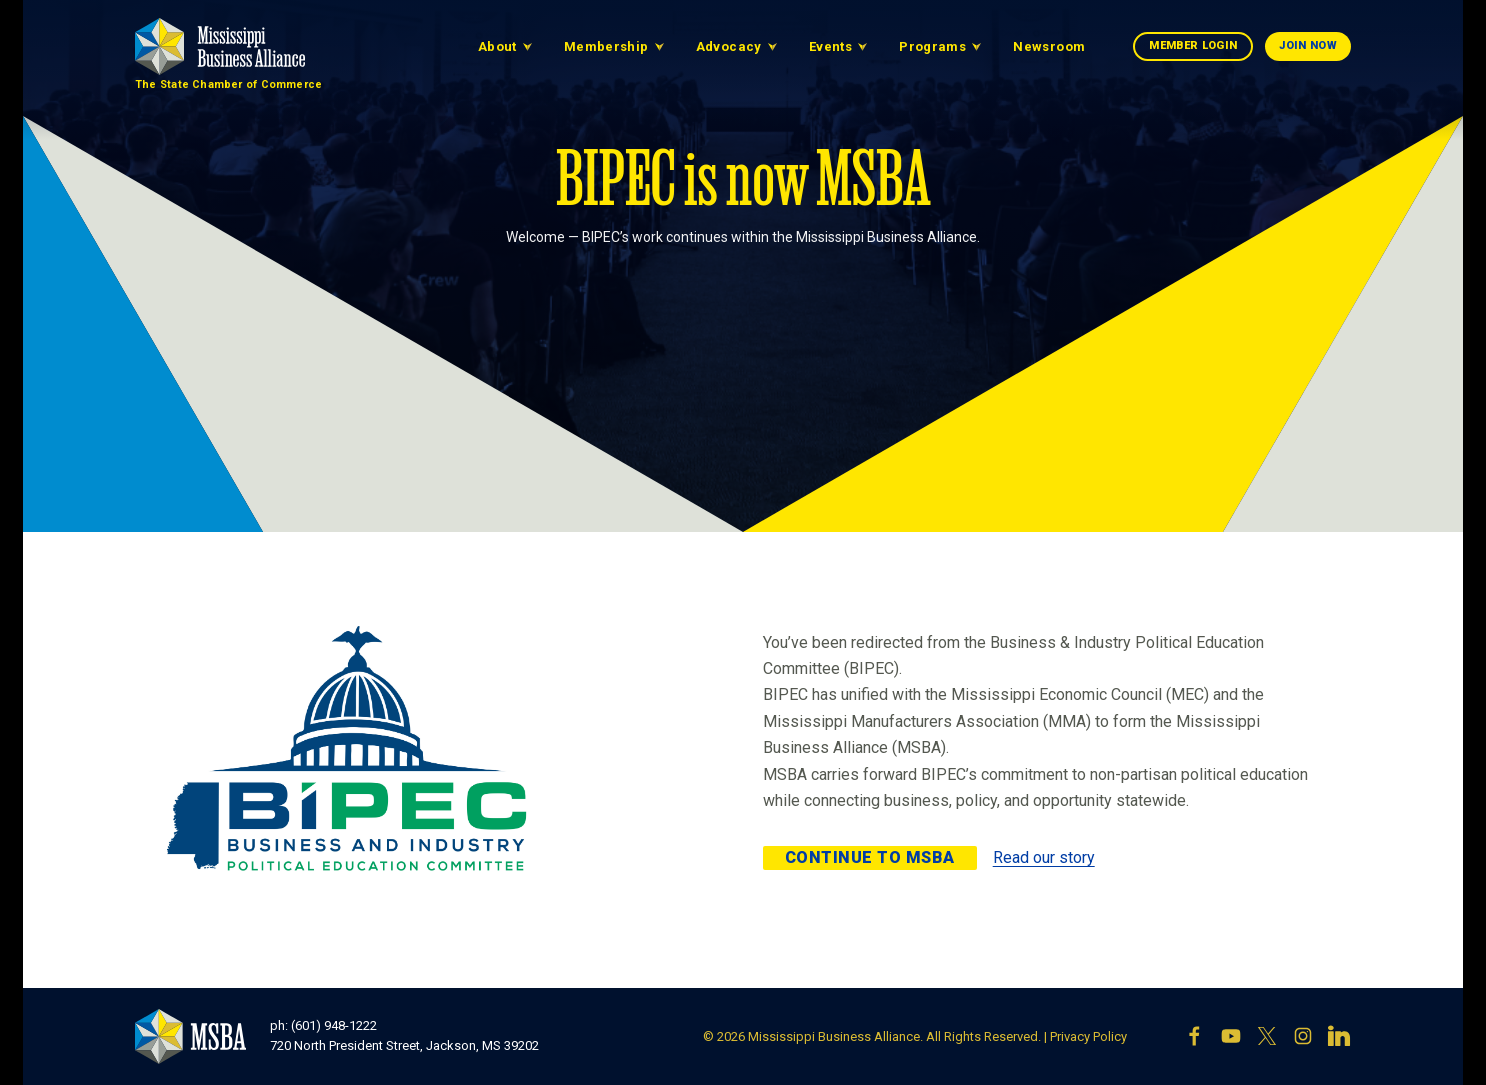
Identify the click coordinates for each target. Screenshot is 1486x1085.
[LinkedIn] (1339, 1036)
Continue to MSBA (870, 857)
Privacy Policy (1088, 1036)
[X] (1267, 1036)
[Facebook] (1195, 1036)
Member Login (1193, 45)
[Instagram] (1303, 1036)
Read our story (1044, 857)
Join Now (1308, 45)
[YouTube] (1231, 1036)
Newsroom (1049, 46)
